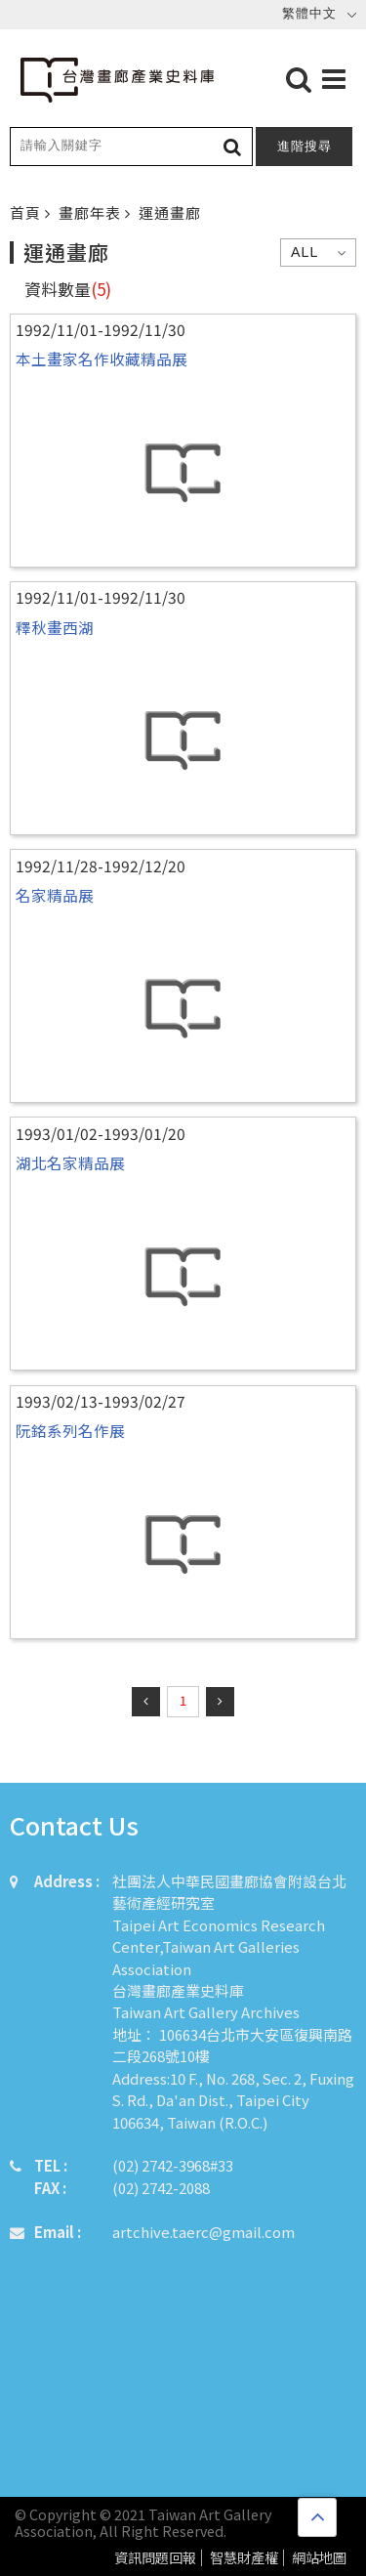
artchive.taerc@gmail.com (203, 2231)
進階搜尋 (304, 146)
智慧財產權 (244, 2558)
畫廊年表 (92, 212)
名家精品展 (55, 895)
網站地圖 (319, 2558)
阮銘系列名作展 (70, 1430)
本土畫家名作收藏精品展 (101, 358)
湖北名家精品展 (70, 1162)
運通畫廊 (170, 212)
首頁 (27, 212)
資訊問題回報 (155, 2558)
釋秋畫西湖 (55, 627)
